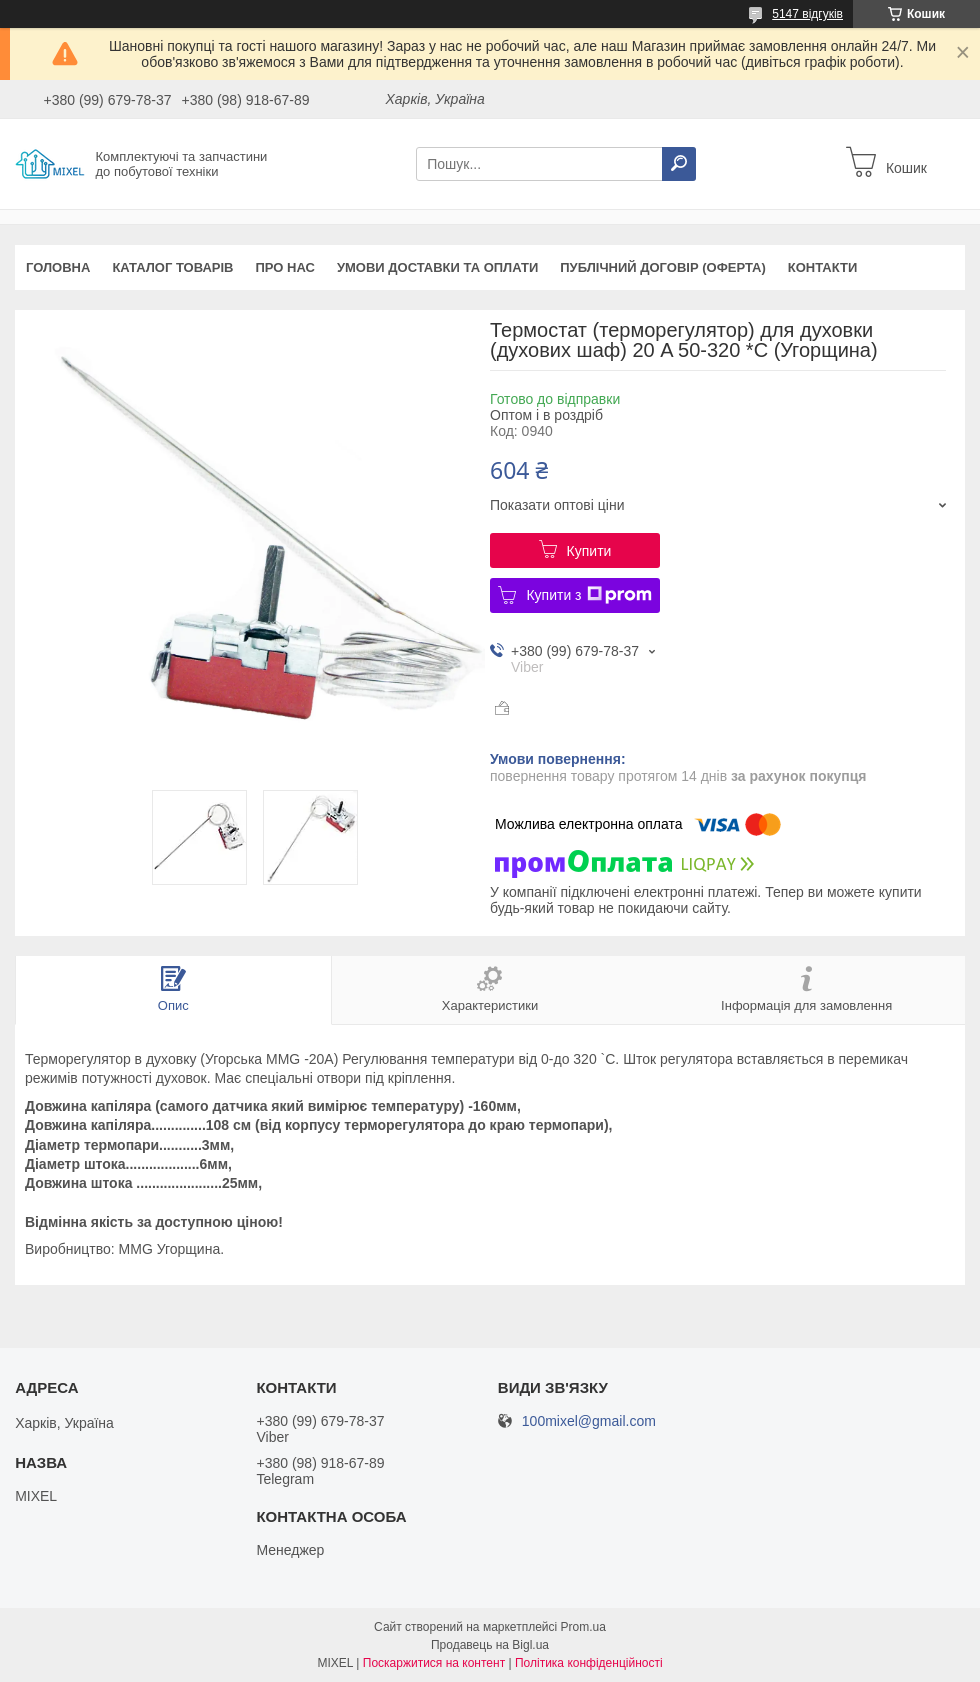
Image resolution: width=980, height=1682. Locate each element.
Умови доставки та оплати (437, 267)
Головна (58, 267)
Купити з (588, 595)
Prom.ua (583, 1627)
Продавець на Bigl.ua (490, 1645)
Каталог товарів (172, 267)
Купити (589, 551)
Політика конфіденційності (589, 1663)
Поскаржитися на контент (434, 1663)
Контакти (823, 267)
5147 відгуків (807, 14)
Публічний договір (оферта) (663, 267)
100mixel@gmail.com (589, 1421)
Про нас (284, 267)
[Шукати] (679, 164)
